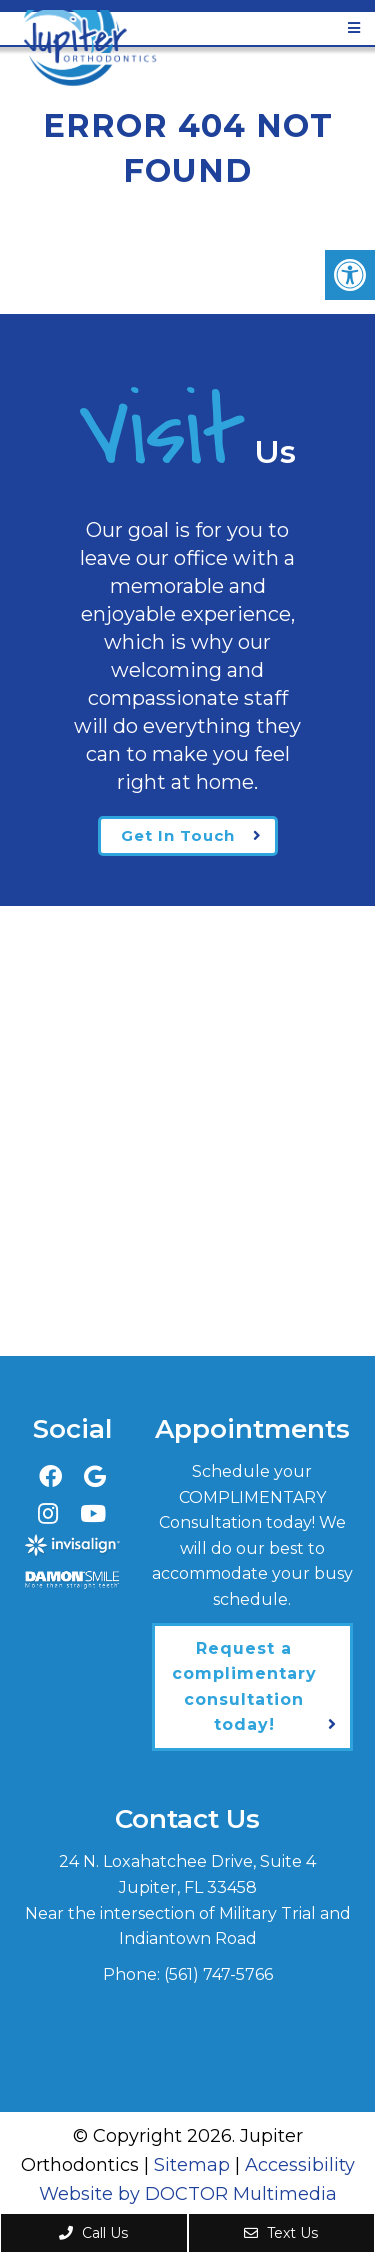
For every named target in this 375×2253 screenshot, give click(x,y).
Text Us (281, 2233)
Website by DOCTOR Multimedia (188, 2194)
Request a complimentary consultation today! (244, 1687)
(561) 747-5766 (218, 1974)
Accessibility (300, 2165)
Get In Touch (178, 835)
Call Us (93, 2233)
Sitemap (192, 2165)
